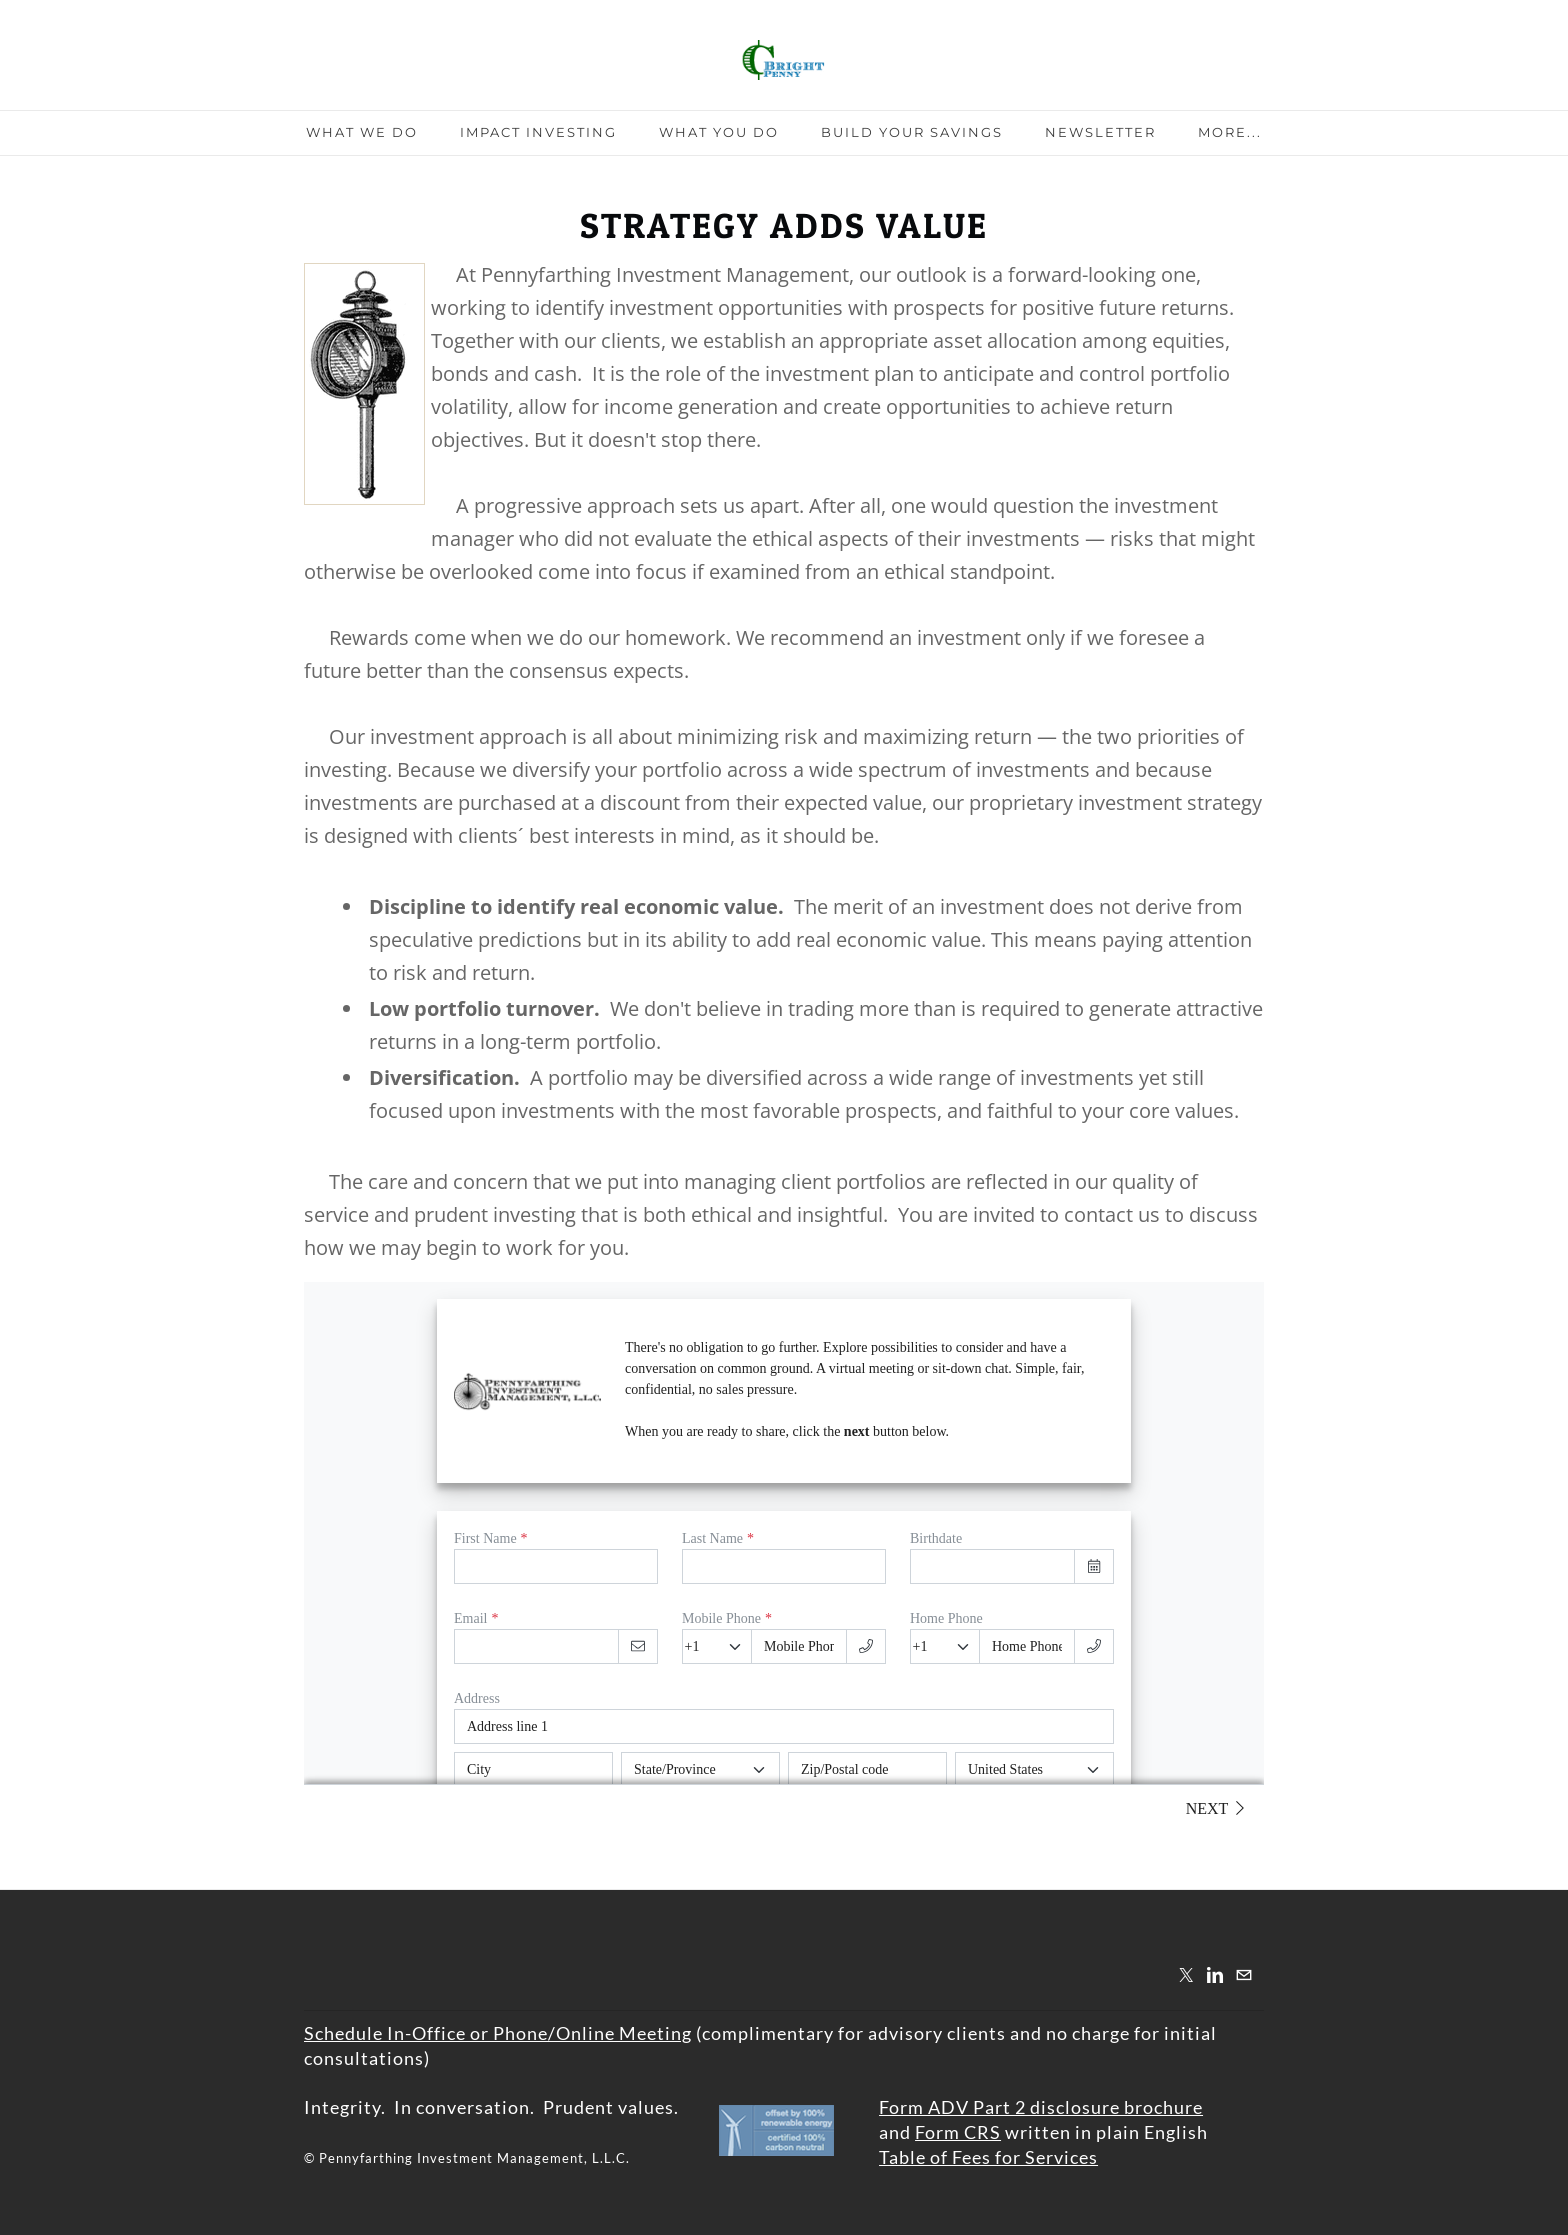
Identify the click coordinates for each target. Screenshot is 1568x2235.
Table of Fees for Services (988, 2157)
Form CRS (958, 2132)
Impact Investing (538, 132)
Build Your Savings (912, 132)
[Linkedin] (1215, 1974)
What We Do (362, 132)
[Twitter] (1186, 1974)
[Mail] (1244, 1974)
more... (1230, 132)
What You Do (719, 132)
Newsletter (1100, 132)
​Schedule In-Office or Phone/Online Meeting (498, 2033)
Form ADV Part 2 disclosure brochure (1041, 2107)
